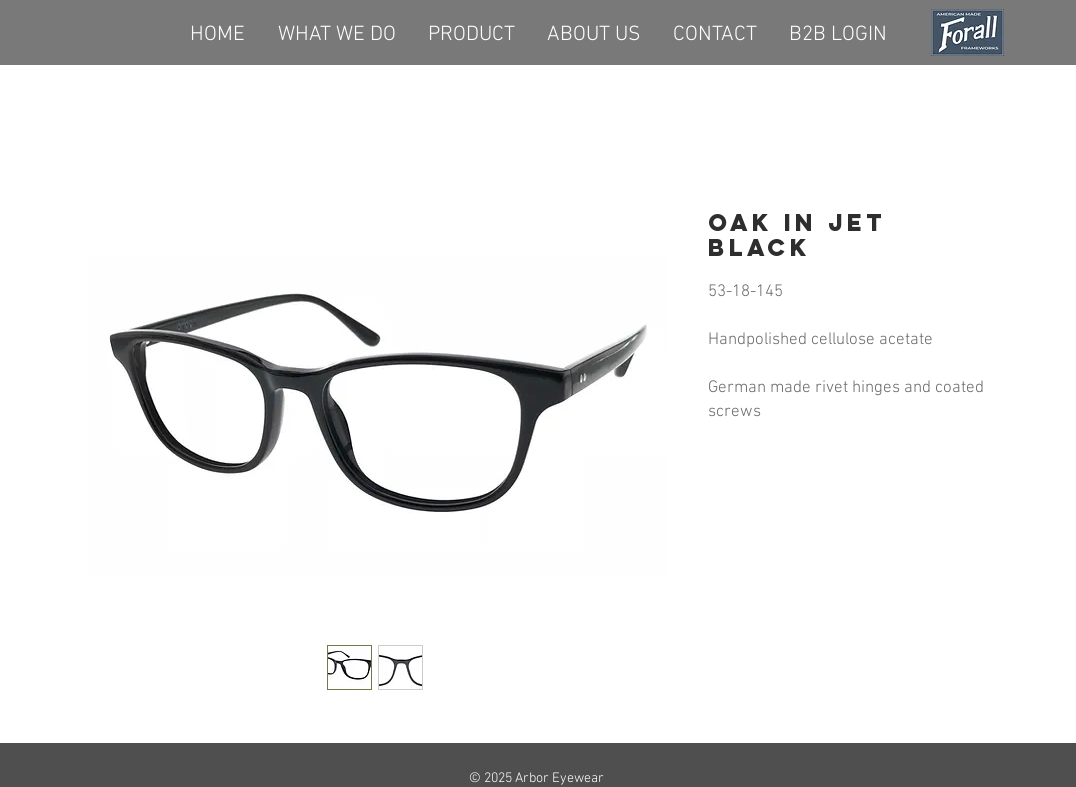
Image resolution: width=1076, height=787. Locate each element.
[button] (471, 32)
